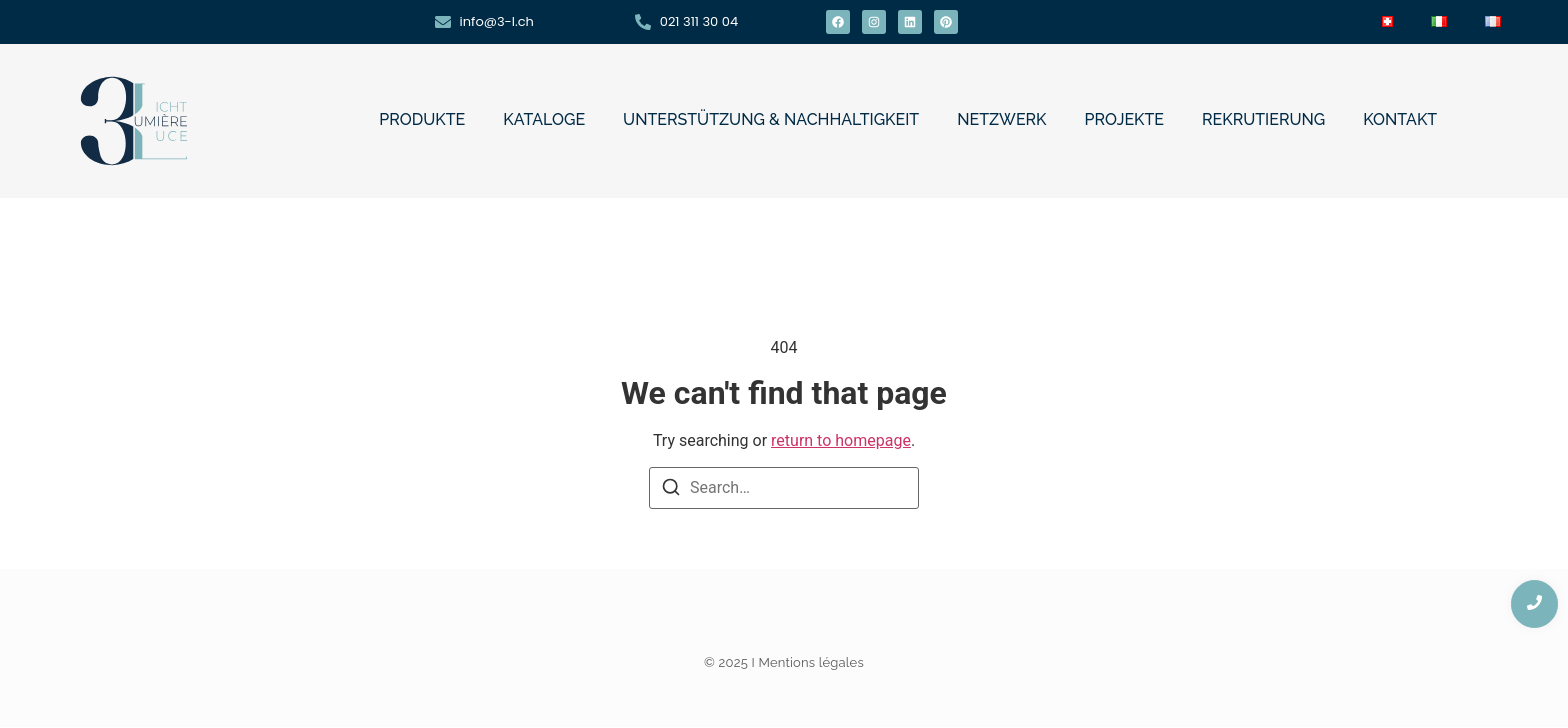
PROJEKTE (1124, 119)
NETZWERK (1001, 119)
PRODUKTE (422, 119)
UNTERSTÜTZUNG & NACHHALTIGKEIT (771, 119)
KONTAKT (1400, 119)
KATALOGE (544, 119)
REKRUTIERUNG (1263, 119)
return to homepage (841, 440)
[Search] (671, 490)
